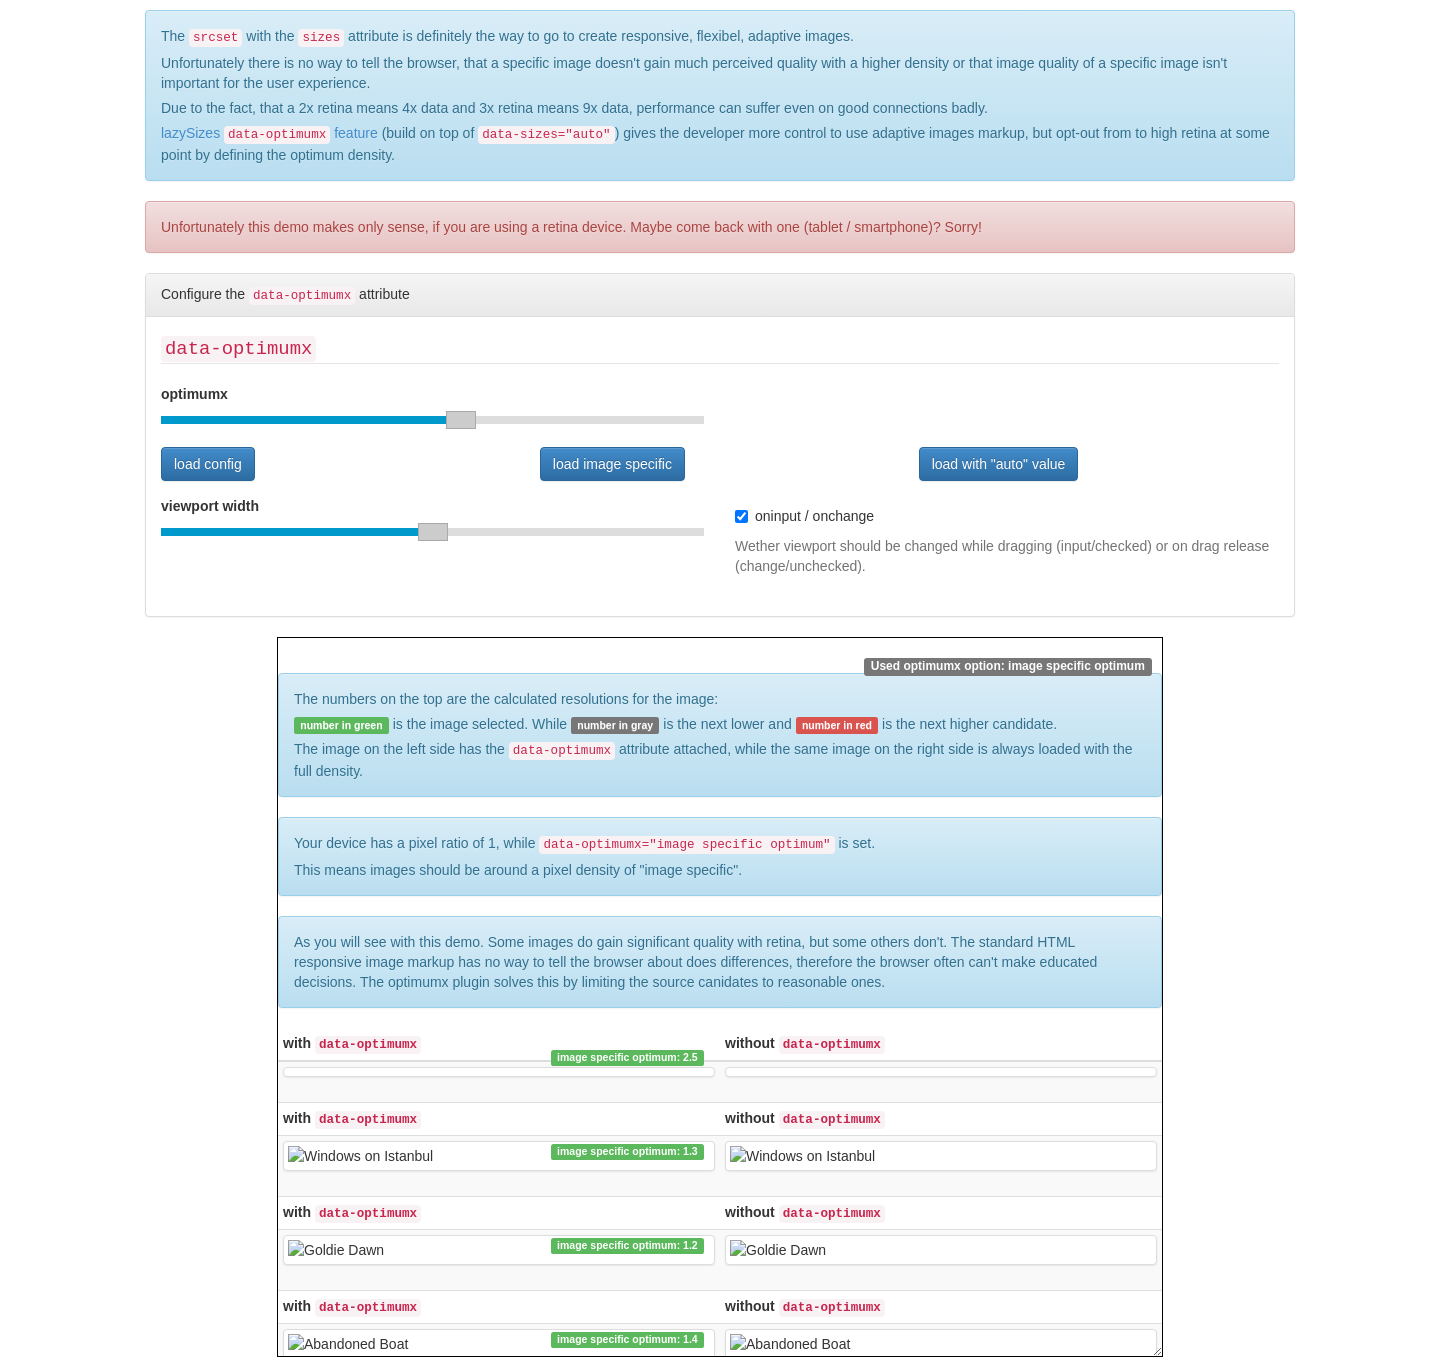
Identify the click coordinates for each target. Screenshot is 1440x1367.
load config (208, 464)
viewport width (210, 506)
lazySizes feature (269, 133)
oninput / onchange (804, 516)
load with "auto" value (999, 464)
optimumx (194, 394)
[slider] (432, 420)
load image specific (612, 464)
